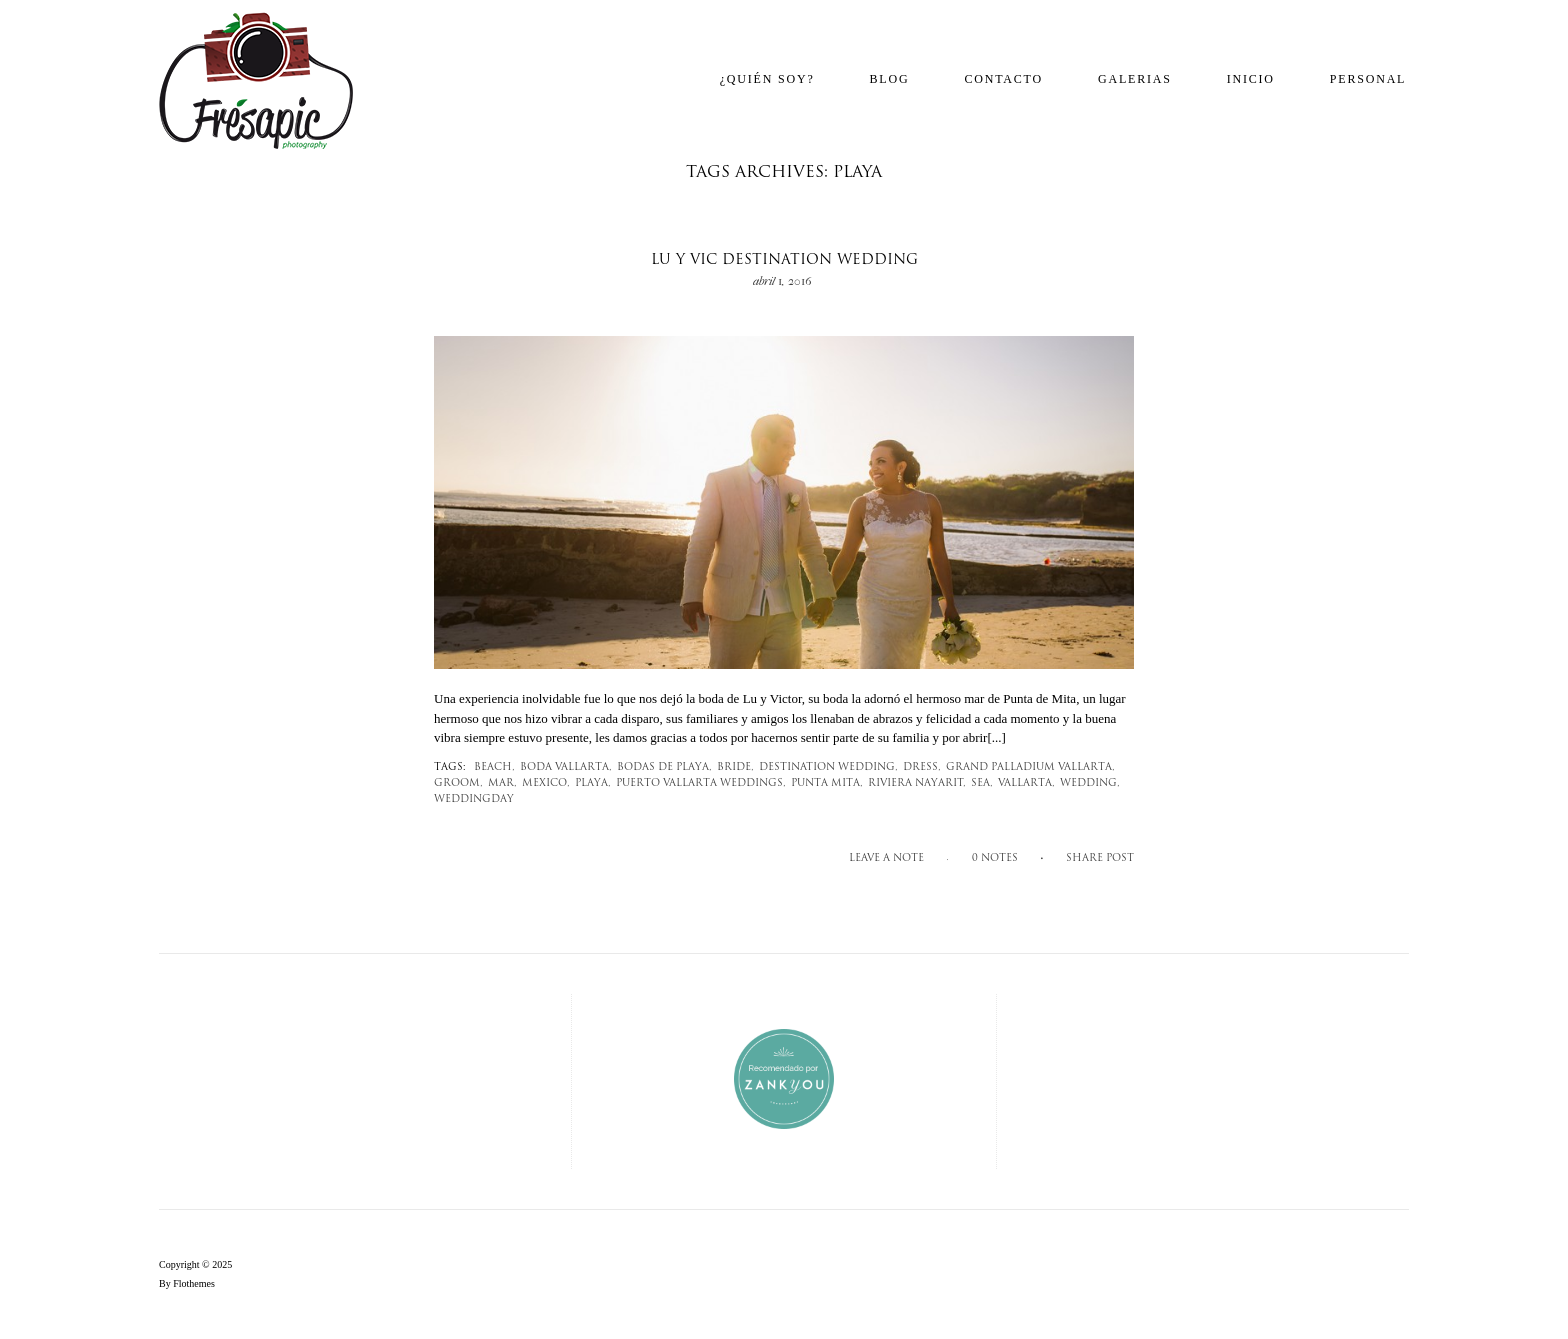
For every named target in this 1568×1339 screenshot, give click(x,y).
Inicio (1251, 79)
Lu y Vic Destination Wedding (784, 260)
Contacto (1003, 79)
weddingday (474, 799)
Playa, (593, 783)
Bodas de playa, (664, 767)
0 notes (995, 858)
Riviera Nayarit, (917, 783)
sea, (982, 783)
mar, (502, 783)
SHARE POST (1100, 858)
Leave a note (886, 858)
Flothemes (194, 1283)
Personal (1368, 79)
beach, (494, 767)
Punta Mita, (827, 783)
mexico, (546, 783)
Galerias (1135, 79)
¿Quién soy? (767, 79)
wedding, (1090, 783)
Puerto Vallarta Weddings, (701, 783)
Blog (890, 79)
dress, (922, 767)
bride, (735, 767)
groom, (458, 783)
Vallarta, (1026, 783)
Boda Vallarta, (566, 767)
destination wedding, (828, 767)
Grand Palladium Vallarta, (1030, 767)
